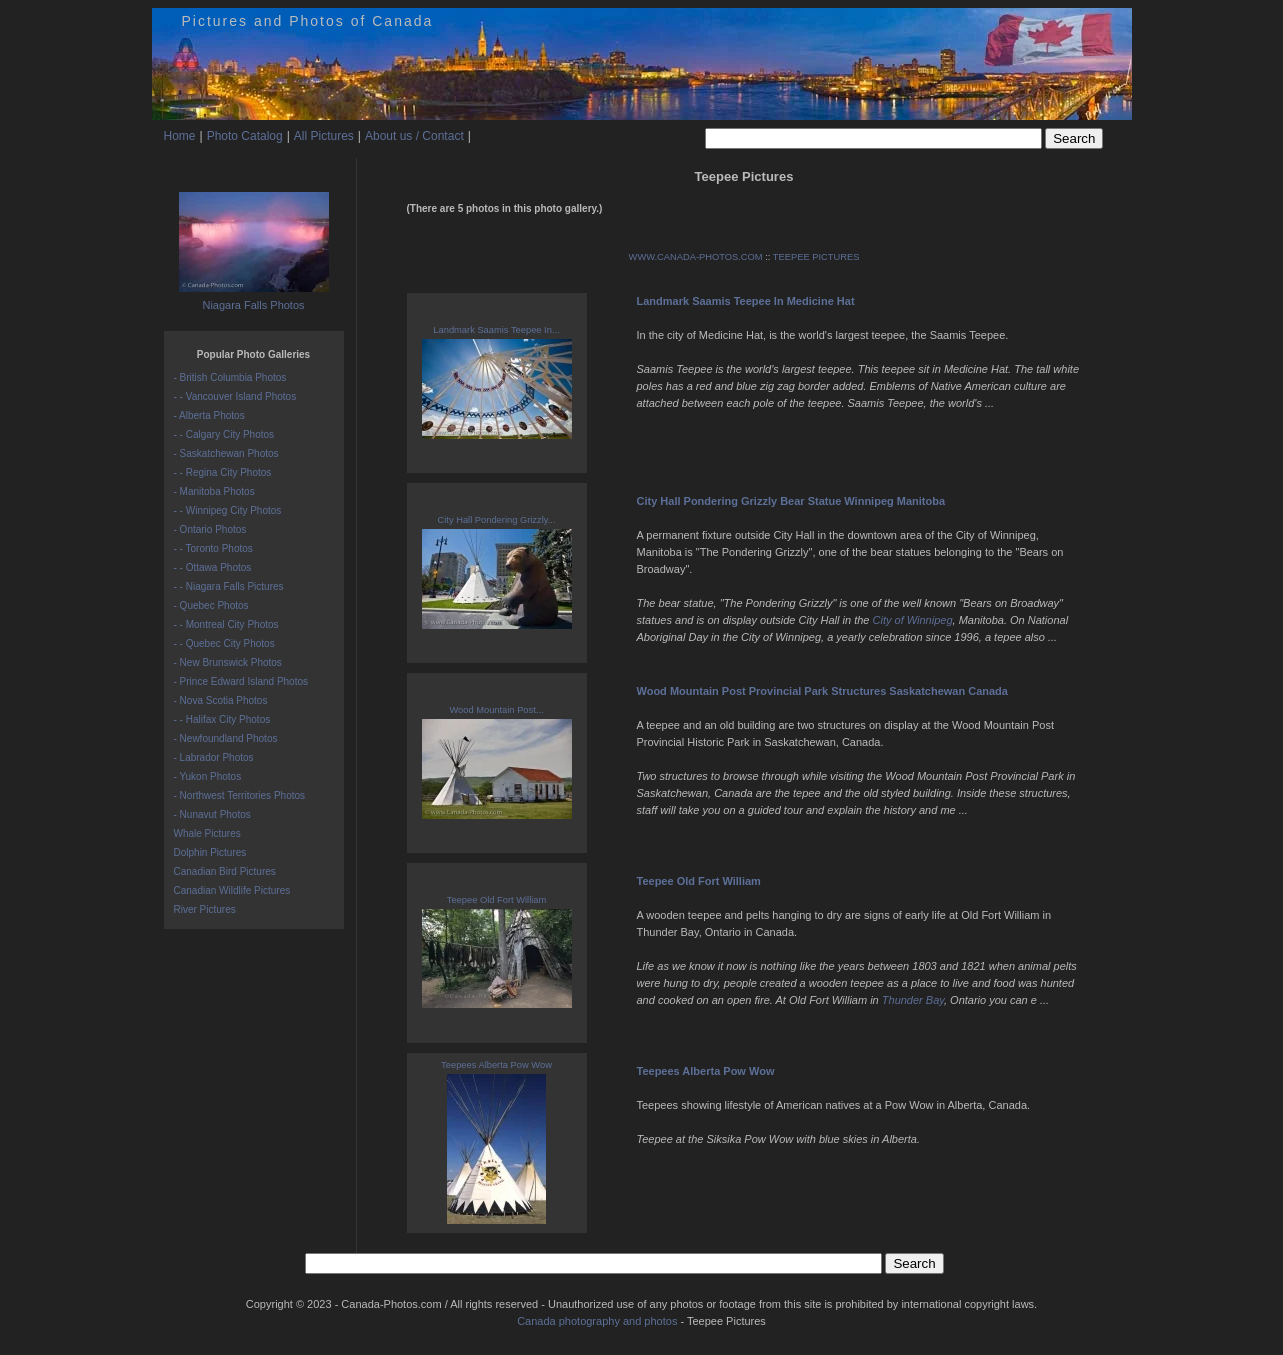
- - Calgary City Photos (224, 434)
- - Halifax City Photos (222, 719)
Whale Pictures (207, 833)
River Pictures (205, 909)
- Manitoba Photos (214, 491)
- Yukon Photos (208, 776)
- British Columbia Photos (230, 377)
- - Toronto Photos (213, 548)
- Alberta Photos (209, 415)
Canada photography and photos (597, 1321)
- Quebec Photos (211, 605)
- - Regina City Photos (223, 472)
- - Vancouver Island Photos (235, 396)
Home (180, 136)
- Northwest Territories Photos (240, 795)
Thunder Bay (913, 1000)
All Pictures (324, 136)
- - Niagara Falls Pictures (229, 586)
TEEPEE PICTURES (816, 257)
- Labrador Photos (214, 757)
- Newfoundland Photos (226, 738)
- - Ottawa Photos (213, 567)
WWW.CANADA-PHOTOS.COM (696, 257)
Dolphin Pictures (210, 852)
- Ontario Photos (210, 529)
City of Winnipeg (913, 620)
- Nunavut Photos (212, 814)
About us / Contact (414, 136)
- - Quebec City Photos (224, 643)
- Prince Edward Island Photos (241, 681)
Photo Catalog (245, 136)
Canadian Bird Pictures (225, 871)
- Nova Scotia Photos (221, 700)
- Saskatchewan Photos (226, 453)
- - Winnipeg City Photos (228, 510)
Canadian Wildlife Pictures (232, 890)
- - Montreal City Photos (226, 624)
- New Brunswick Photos (228, 662)
